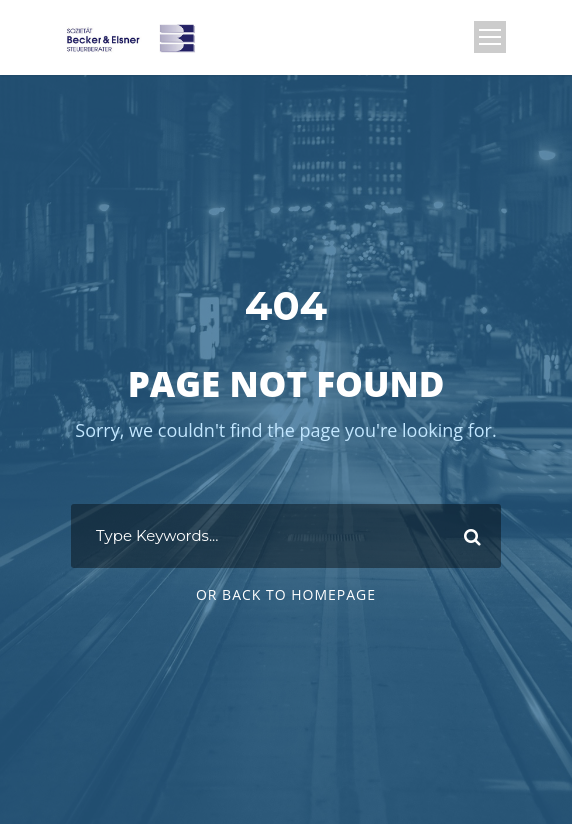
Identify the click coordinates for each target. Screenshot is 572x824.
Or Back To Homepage (286, 594)
